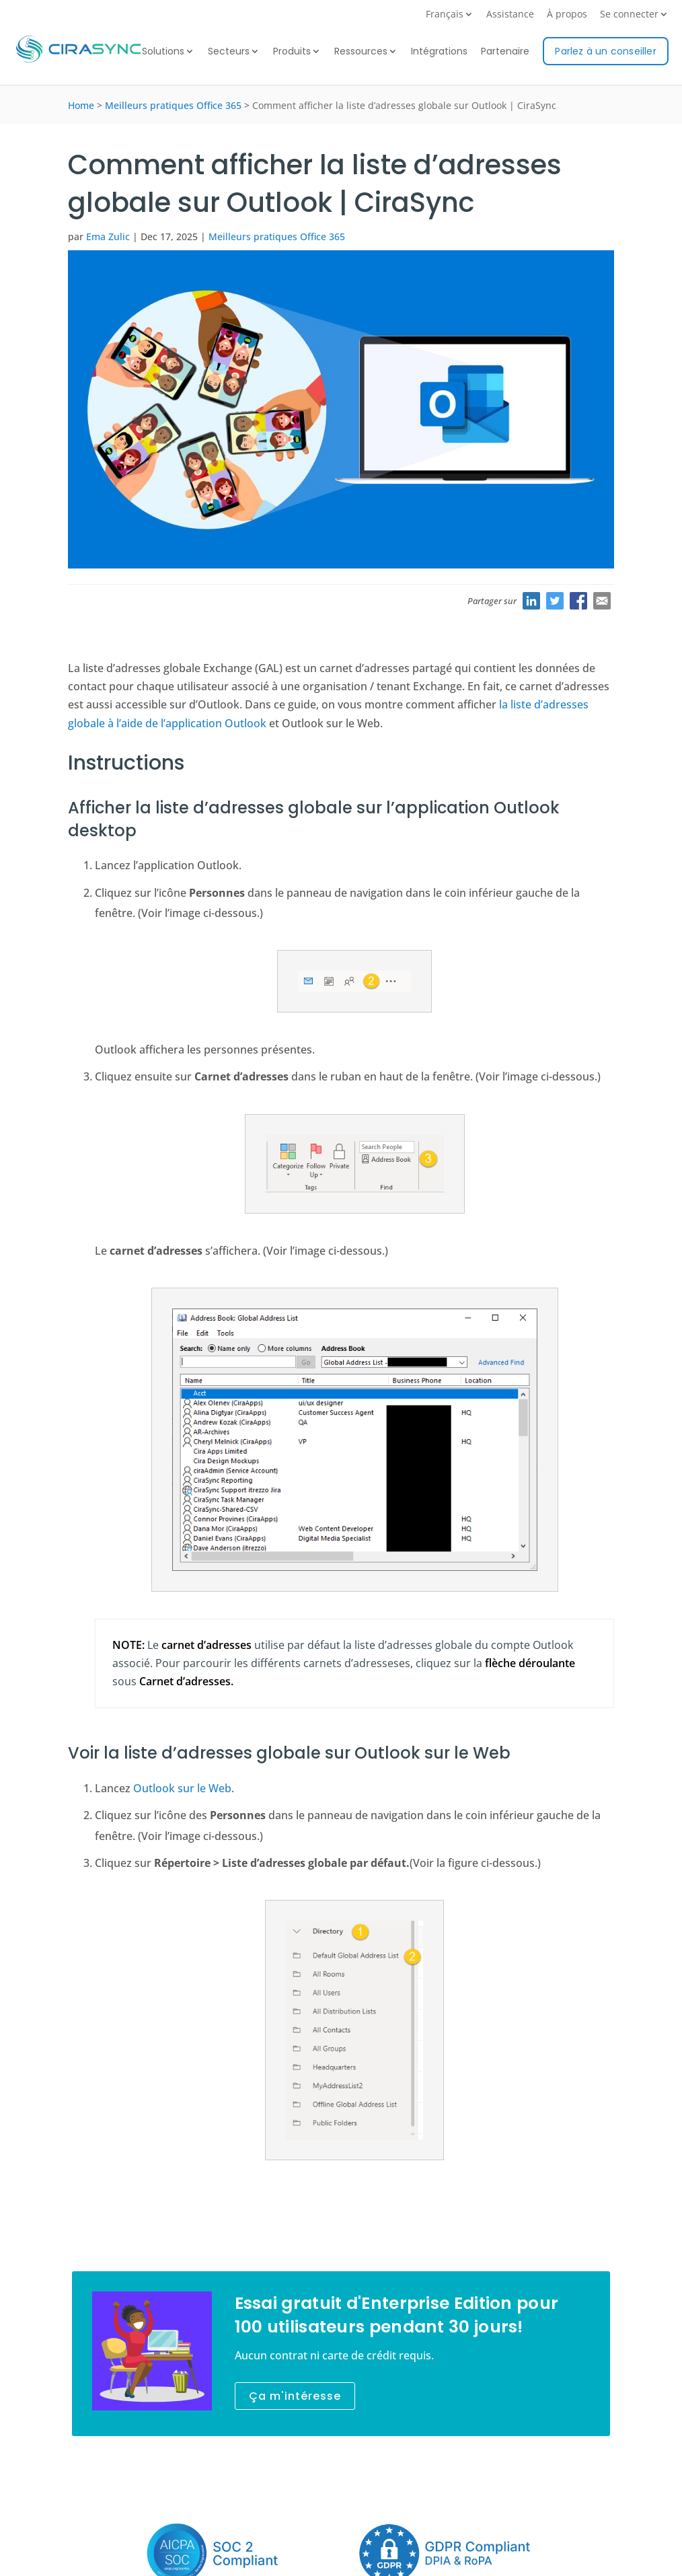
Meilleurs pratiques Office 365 (173, 105)
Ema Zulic (108, 236)
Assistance (510, 14)
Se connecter (629, 14)
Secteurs (229, 52)
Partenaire (505, 52)
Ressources (360, 52)
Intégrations (439, 52)
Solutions (163, 52)
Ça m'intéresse (295, 2396)
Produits (292, 52)
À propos (567, 14)
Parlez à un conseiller (605, 51)
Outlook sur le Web (182, 1788)
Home (81, 105)
